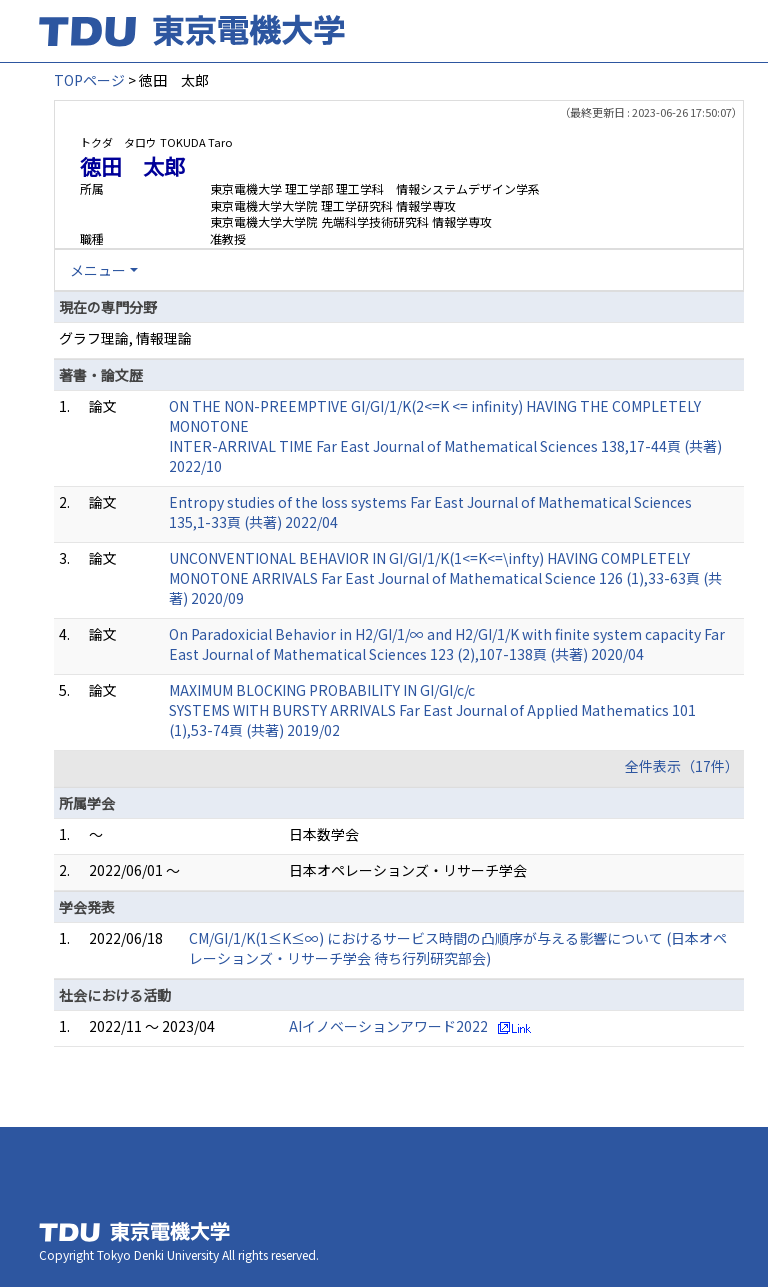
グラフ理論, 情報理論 (125, 338)
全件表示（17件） (682, 766)
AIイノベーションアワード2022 (388, 1026)
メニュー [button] (98, 270)
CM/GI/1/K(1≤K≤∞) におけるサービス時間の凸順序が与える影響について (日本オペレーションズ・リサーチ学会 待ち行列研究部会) (458, 948)
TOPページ (89, 80)
